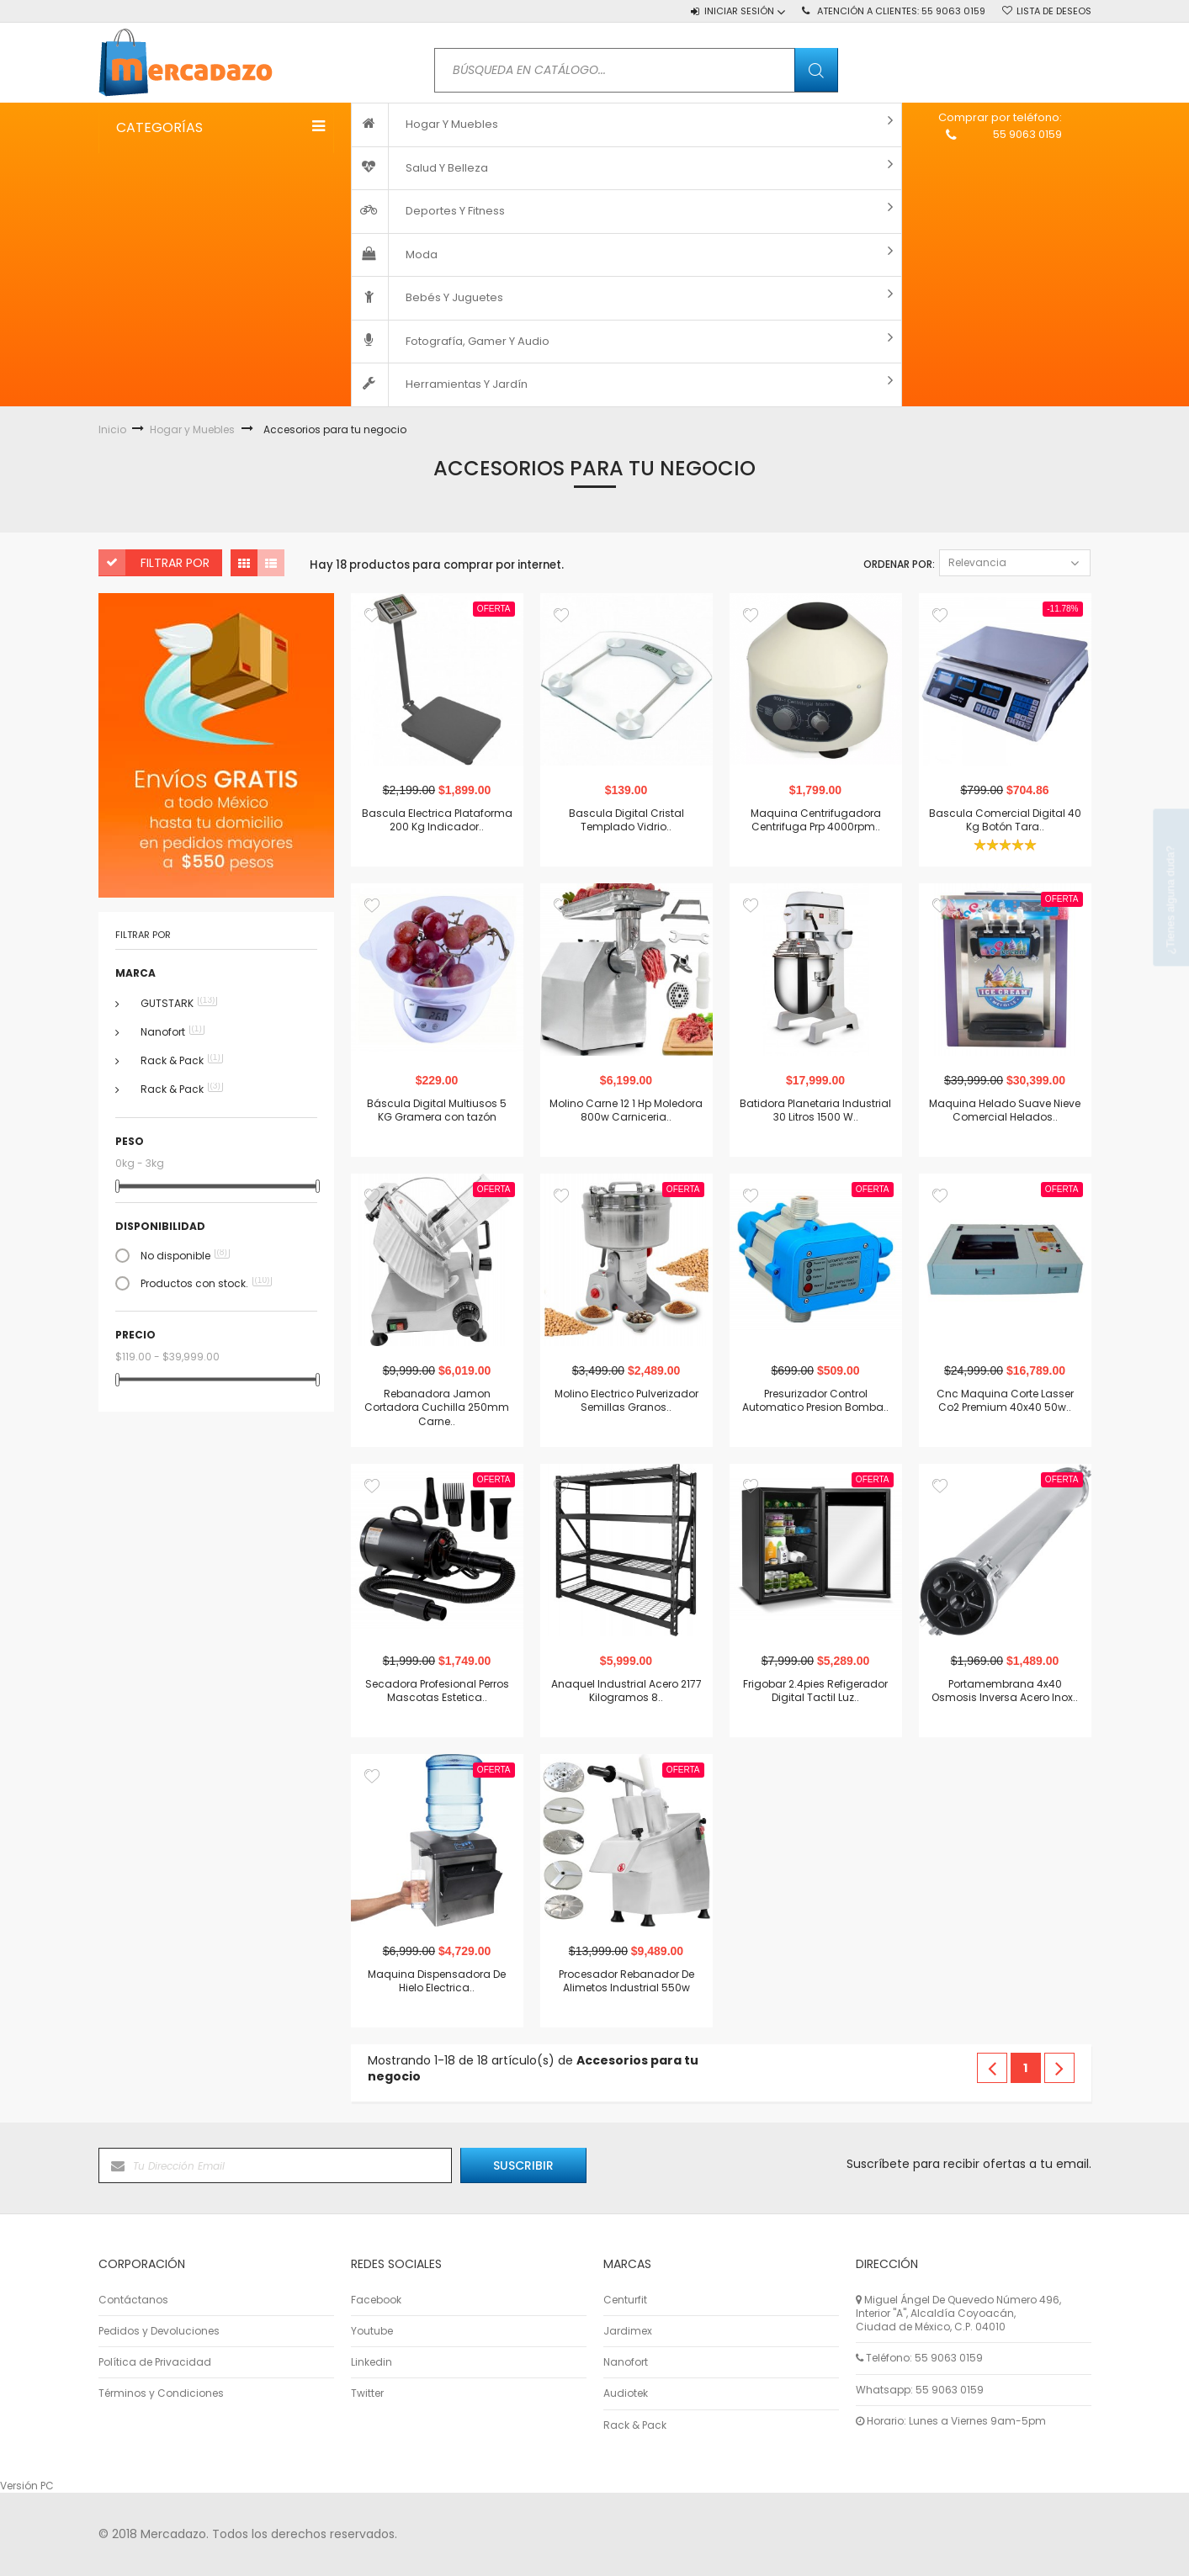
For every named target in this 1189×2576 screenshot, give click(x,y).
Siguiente (1059, 2068)
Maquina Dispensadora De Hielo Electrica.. (437, 1980)
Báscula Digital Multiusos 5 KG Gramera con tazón (436, 1109)
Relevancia (1014, 562)
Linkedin (371, 2362)
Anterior (992, 2068)
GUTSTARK (179, 1003)
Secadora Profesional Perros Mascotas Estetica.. (437, 1690)
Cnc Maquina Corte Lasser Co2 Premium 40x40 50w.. (1005, 1399)
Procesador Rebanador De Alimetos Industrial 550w (626, 1980)
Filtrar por (175, 562)
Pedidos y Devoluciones (159, 2331)
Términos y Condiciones (161, 2393)
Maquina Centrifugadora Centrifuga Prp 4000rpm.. (816, 819)
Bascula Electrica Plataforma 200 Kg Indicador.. (437, 819)
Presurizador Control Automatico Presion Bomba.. (815, 1399)
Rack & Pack (182, 1061)
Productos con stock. (207, 1284)
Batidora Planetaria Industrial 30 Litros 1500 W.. (815, 1109)
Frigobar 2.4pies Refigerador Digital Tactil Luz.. (815, 1690)
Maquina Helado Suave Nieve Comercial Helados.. (1004, 1109)
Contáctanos (133, 2300)
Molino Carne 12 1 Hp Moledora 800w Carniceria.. (626, 1109)
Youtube (372, 2331)
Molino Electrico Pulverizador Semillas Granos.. (626, 1399)
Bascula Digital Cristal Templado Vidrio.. (626, 819)
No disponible (185, 1256)
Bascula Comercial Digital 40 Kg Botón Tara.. (1005, 819)
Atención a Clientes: (901, 11)
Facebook (376, 2300)
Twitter (367, 2393)
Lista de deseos (1053, 11)
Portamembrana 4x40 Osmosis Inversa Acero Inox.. (1004, 1690)
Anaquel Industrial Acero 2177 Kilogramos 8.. (626, 1690)
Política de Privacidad (154, 2362)
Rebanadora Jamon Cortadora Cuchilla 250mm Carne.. (436, 1406)
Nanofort (172, 1032)
